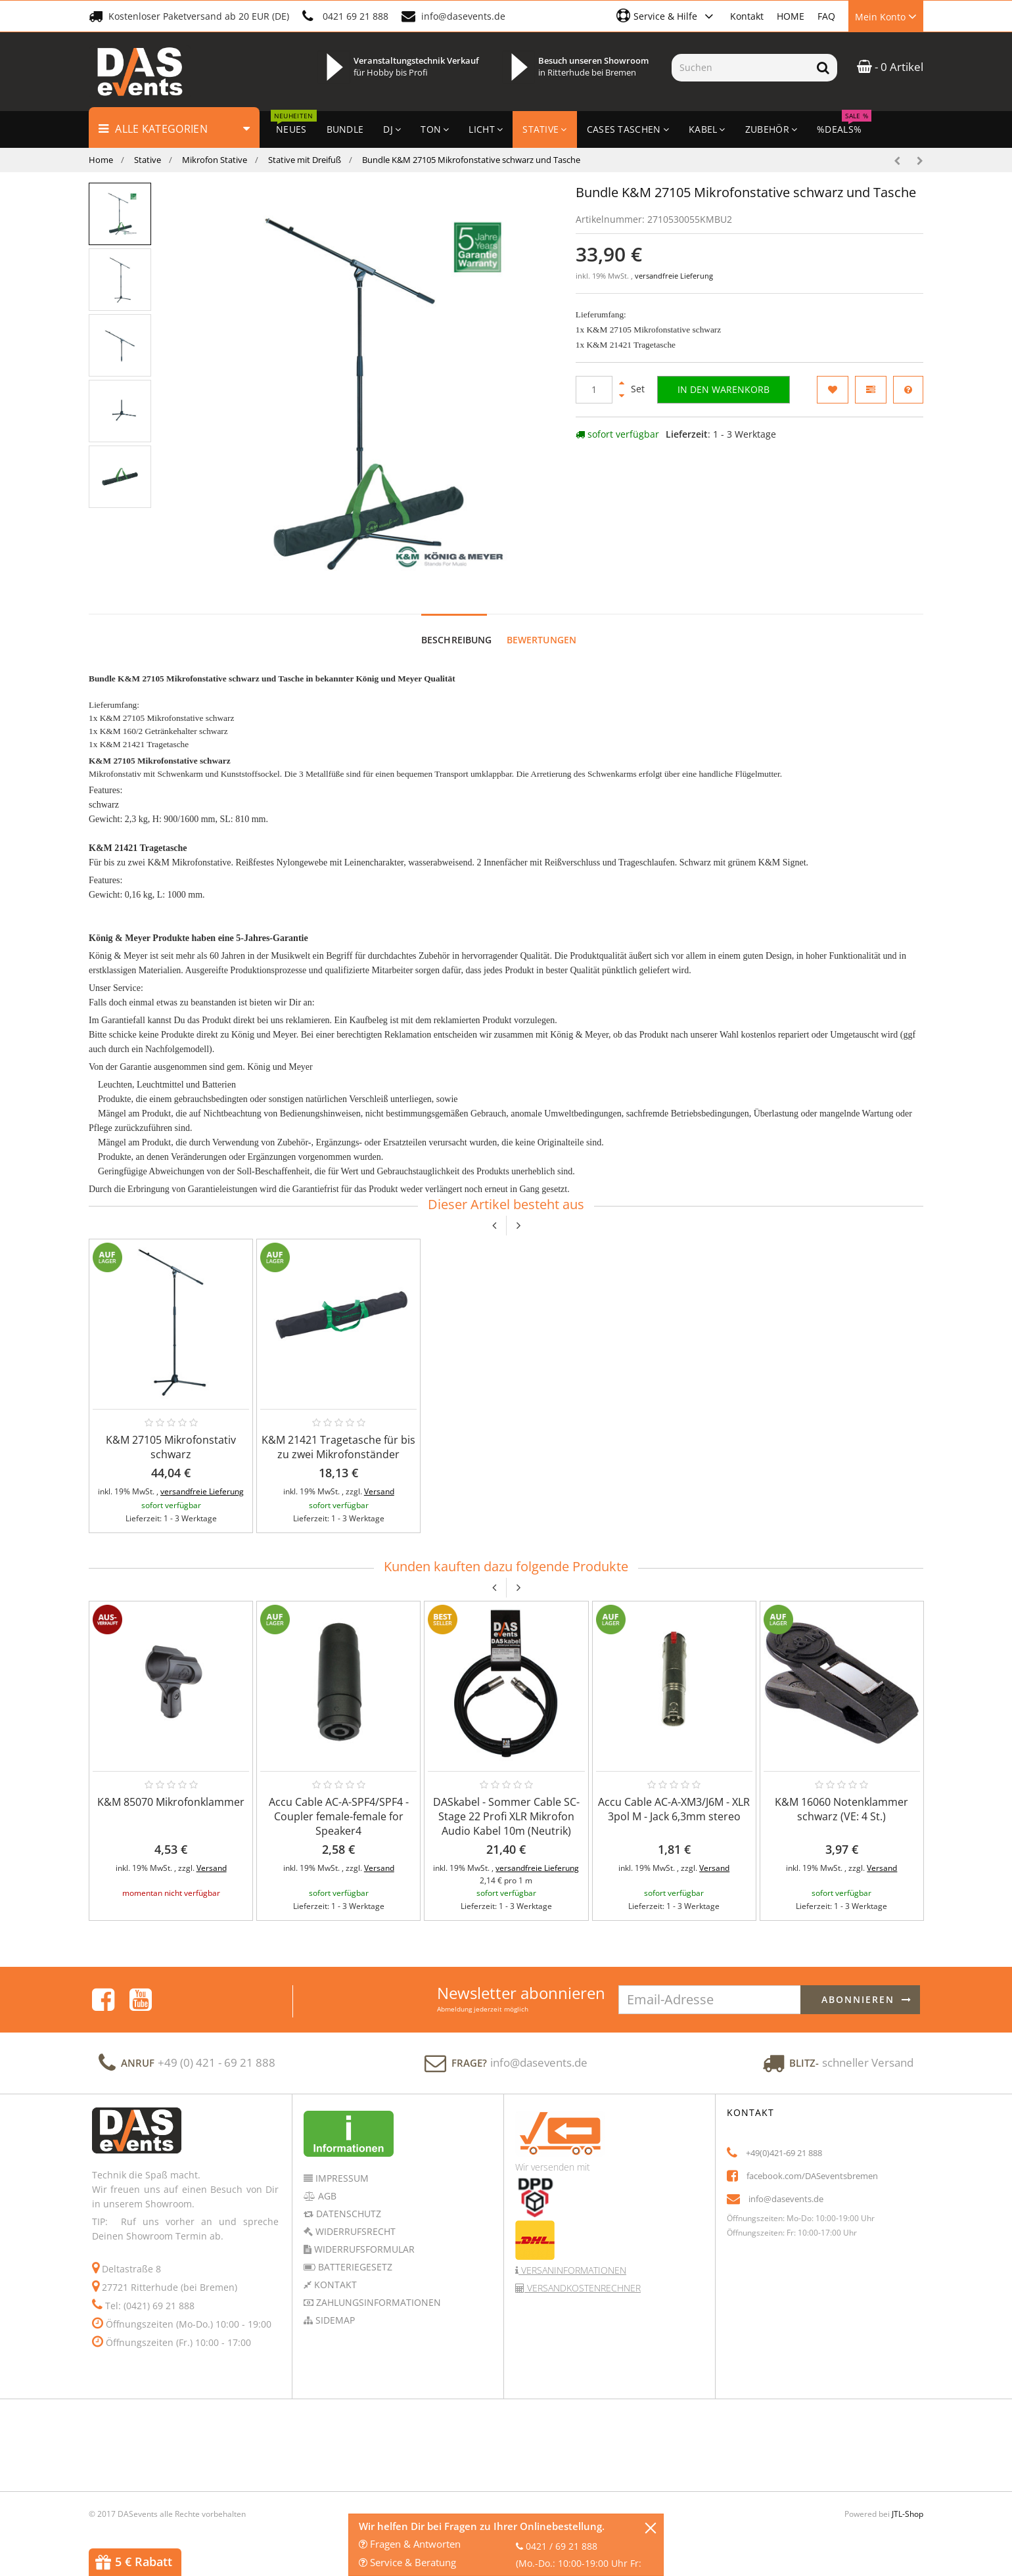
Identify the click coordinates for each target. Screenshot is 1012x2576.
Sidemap (334, 2320)
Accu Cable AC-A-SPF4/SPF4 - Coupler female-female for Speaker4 (339, 1816)
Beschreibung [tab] (456, 639)
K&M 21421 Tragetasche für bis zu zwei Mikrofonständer (338, 1447)
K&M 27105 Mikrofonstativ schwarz (171, 1447)
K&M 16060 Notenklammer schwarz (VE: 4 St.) (841, 1809)
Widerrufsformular (363, 2249)
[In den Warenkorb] (723, 389)
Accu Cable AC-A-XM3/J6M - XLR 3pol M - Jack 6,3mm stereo (674, 1809)
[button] (666, 16)
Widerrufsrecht (354, 2231)
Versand (379, 1491)
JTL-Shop (907, 2513)
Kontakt (747, 16)
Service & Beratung (407, 2562)
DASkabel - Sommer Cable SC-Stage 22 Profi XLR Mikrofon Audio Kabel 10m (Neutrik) (506, 1816)
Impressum (341, 2178)
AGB (325, 2196)
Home (101, 160)
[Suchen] (740, 67)
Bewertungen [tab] (542, 639)
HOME (790, 16)
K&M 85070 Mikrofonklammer (170, 1802)
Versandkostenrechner (582, 2288)
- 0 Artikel (890, 66)
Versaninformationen (572, 2270)
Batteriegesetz (353, 2267)
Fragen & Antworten (410, 2544)
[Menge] (594, 389)
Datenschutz (347, 2213)
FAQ (826, 16)
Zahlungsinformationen (377, 2302)
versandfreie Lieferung (674, 276)
